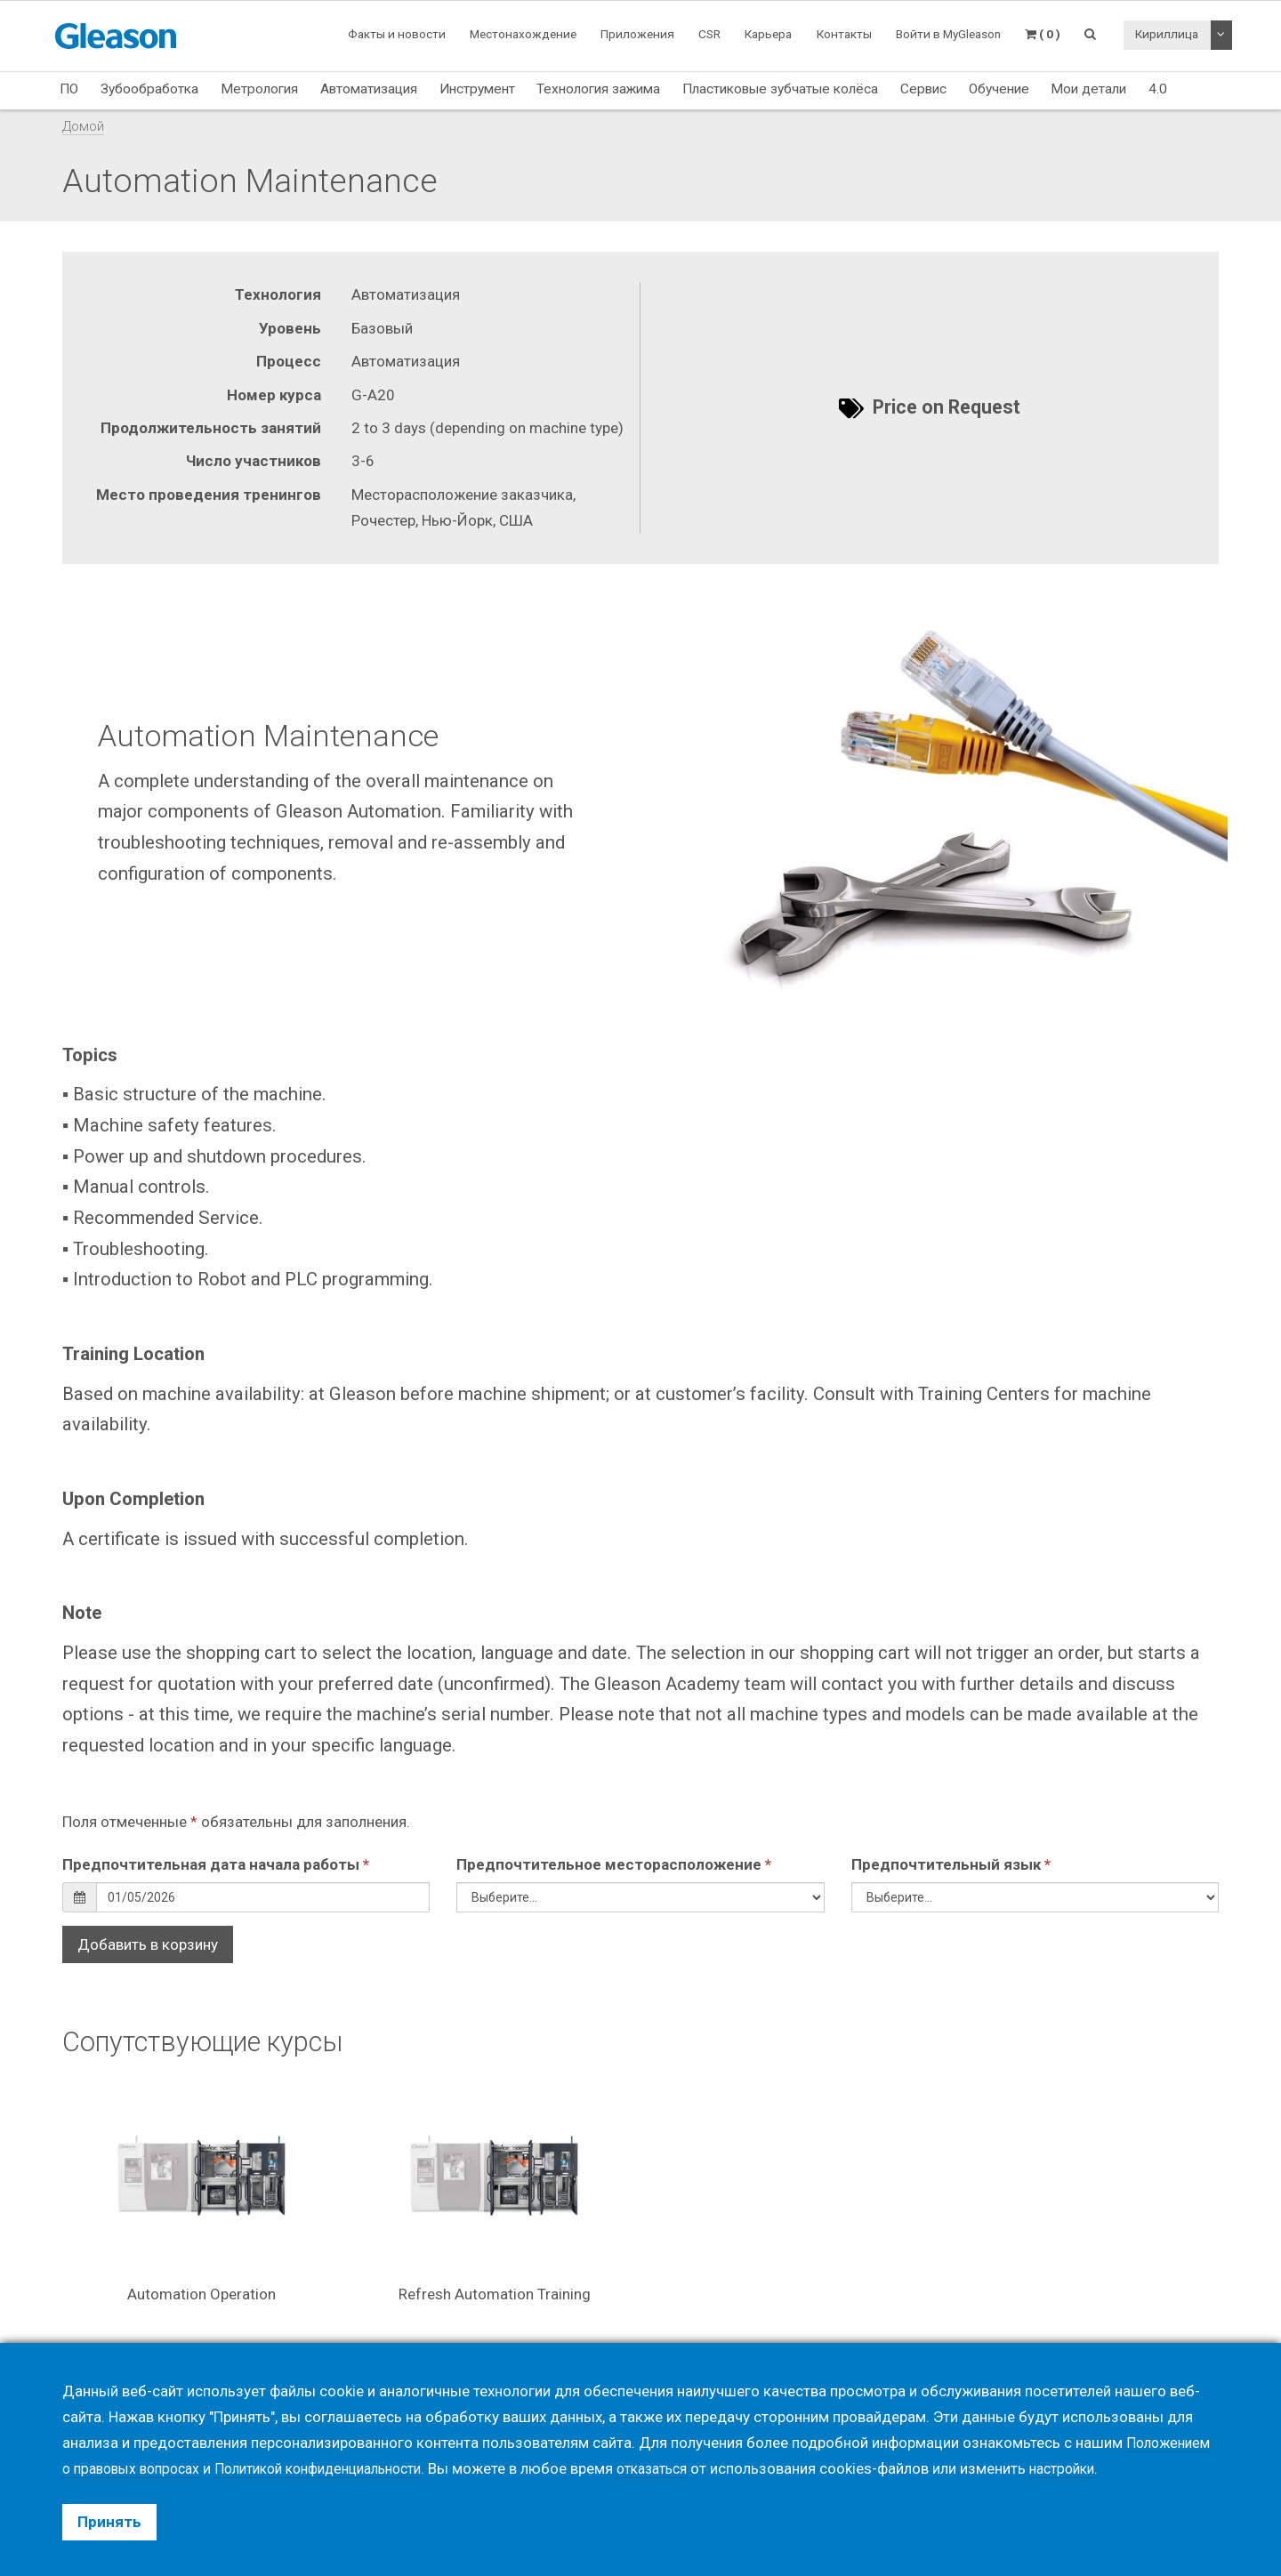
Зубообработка (149, 89)
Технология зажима (598, 89)
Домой (83, 126)
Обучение (999, 89)
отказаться (689, 2468)
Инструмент (477, 89)
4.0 (1157, 89)
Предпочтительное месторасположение (613, 1864)
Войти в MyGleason (948, 34)
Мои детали (1088, 89)
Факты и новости (397, 34)
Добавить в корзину (147, 1944)
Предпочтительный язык (951, 1864)
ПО (69, 89)
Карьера (768, 34)
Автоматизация (368, 89)
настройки (1108, 2468)
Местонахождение (523, 34)
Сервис (923, 89)
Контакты (844, 34)
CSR (709, 34)
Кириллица (1166, 34)
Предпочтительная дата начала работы (215, 1864)
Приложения (637, 34)
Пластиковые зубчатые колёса (780, 89)
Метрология (259, 89)
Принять (109, 2522)
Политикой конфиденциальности (340, 2468)
